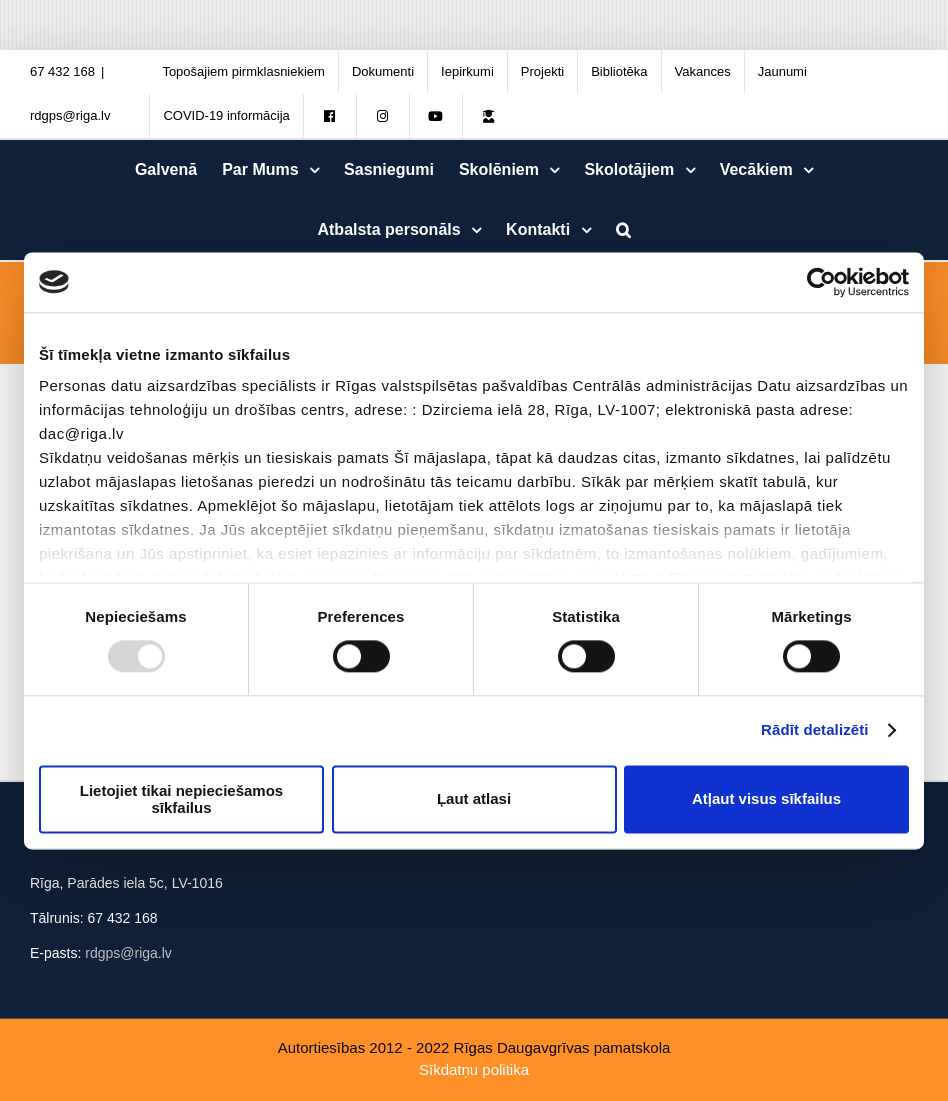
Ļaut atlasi (474, 799)
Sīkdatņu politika (474, 1069)
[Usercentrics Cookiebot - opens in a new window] (821, 282)
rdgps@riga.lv (70, 115)
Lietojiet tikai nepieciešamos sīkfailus (181, 799)
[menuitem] (243, 72)
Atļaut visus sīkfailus (766, 799)
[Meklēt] (623, 230)
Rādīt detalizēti (814, 730)
